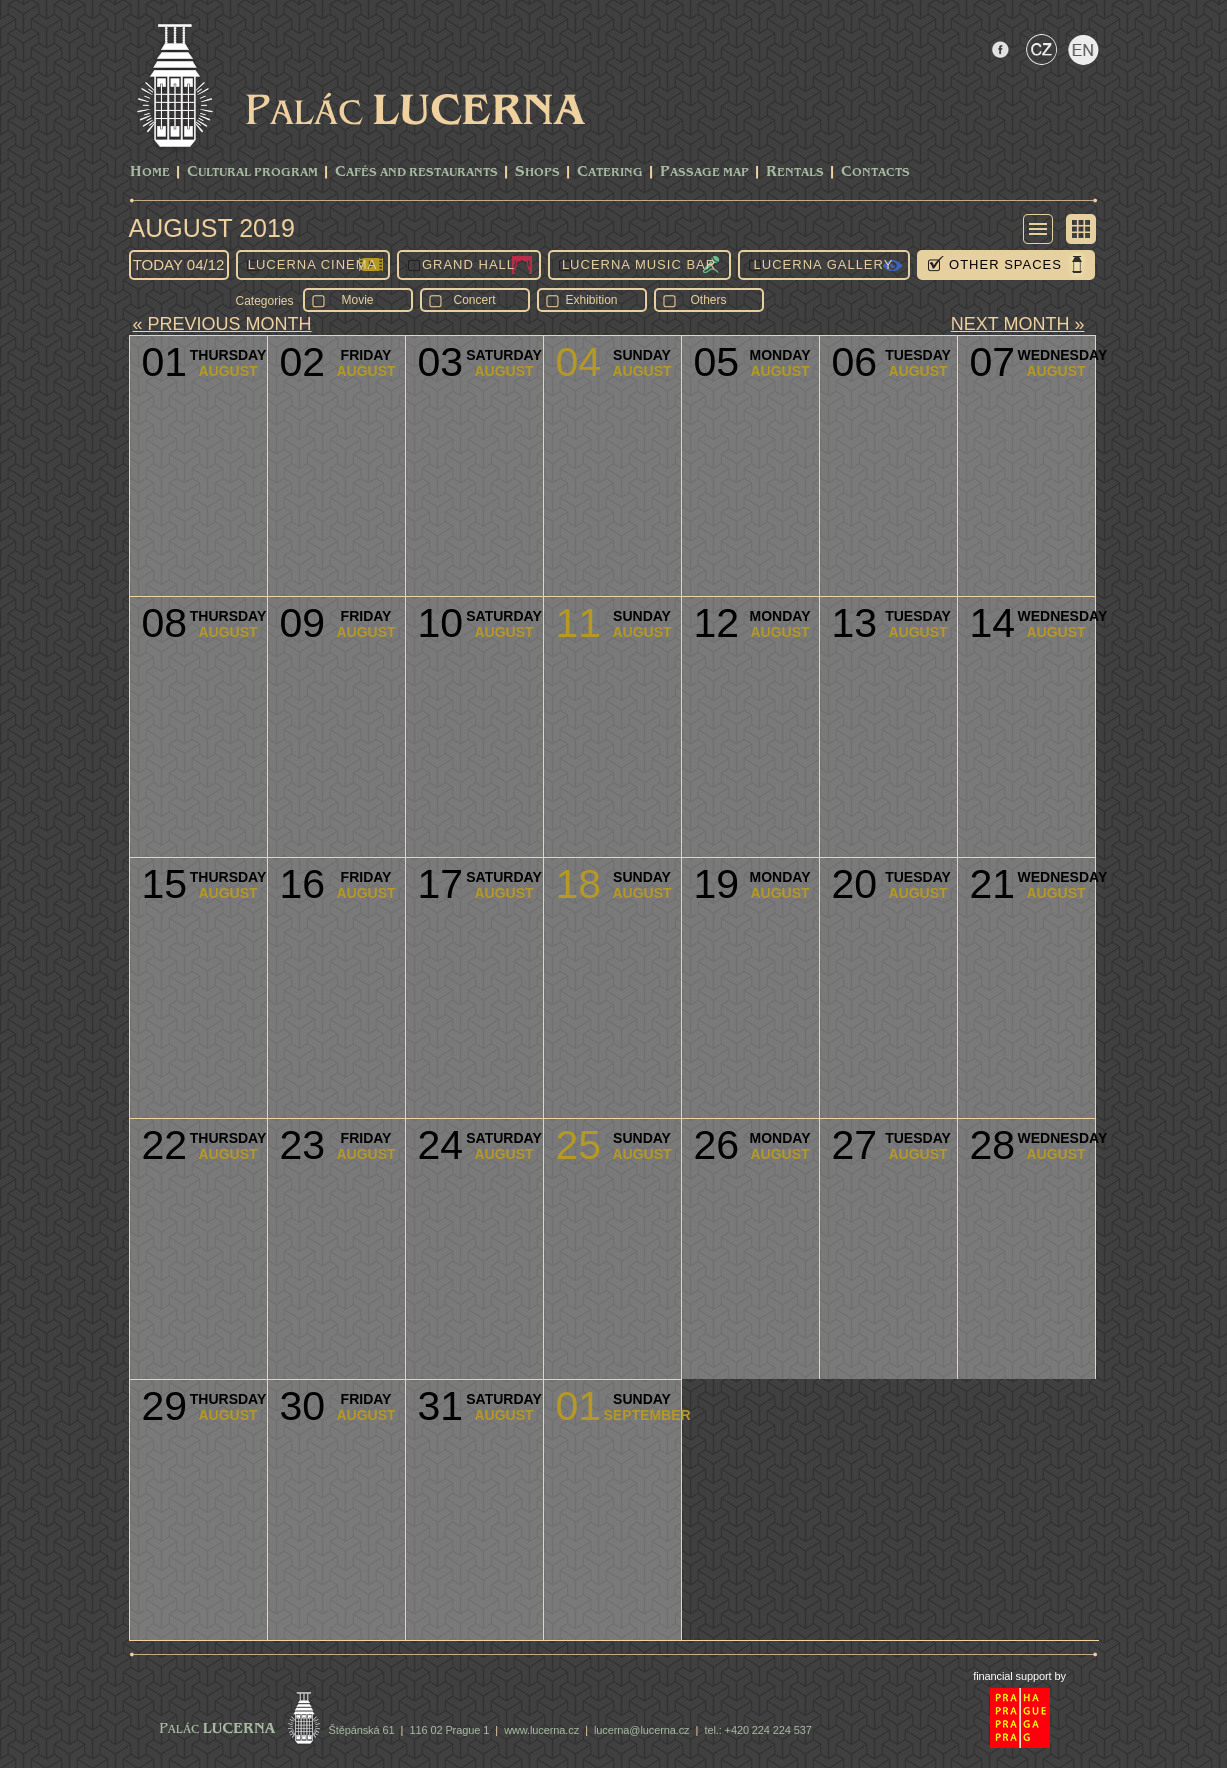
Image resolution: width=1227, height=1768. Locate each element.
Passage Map (704, 172)
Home (150, 172)
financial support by (1019, 1676)
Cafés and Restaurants (416, 172)
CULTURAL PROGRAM (252, 172)
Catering (610, 172)
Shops (537, 172)
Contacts (875, 172)
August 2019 (212, 228)
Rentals (795, 172)
